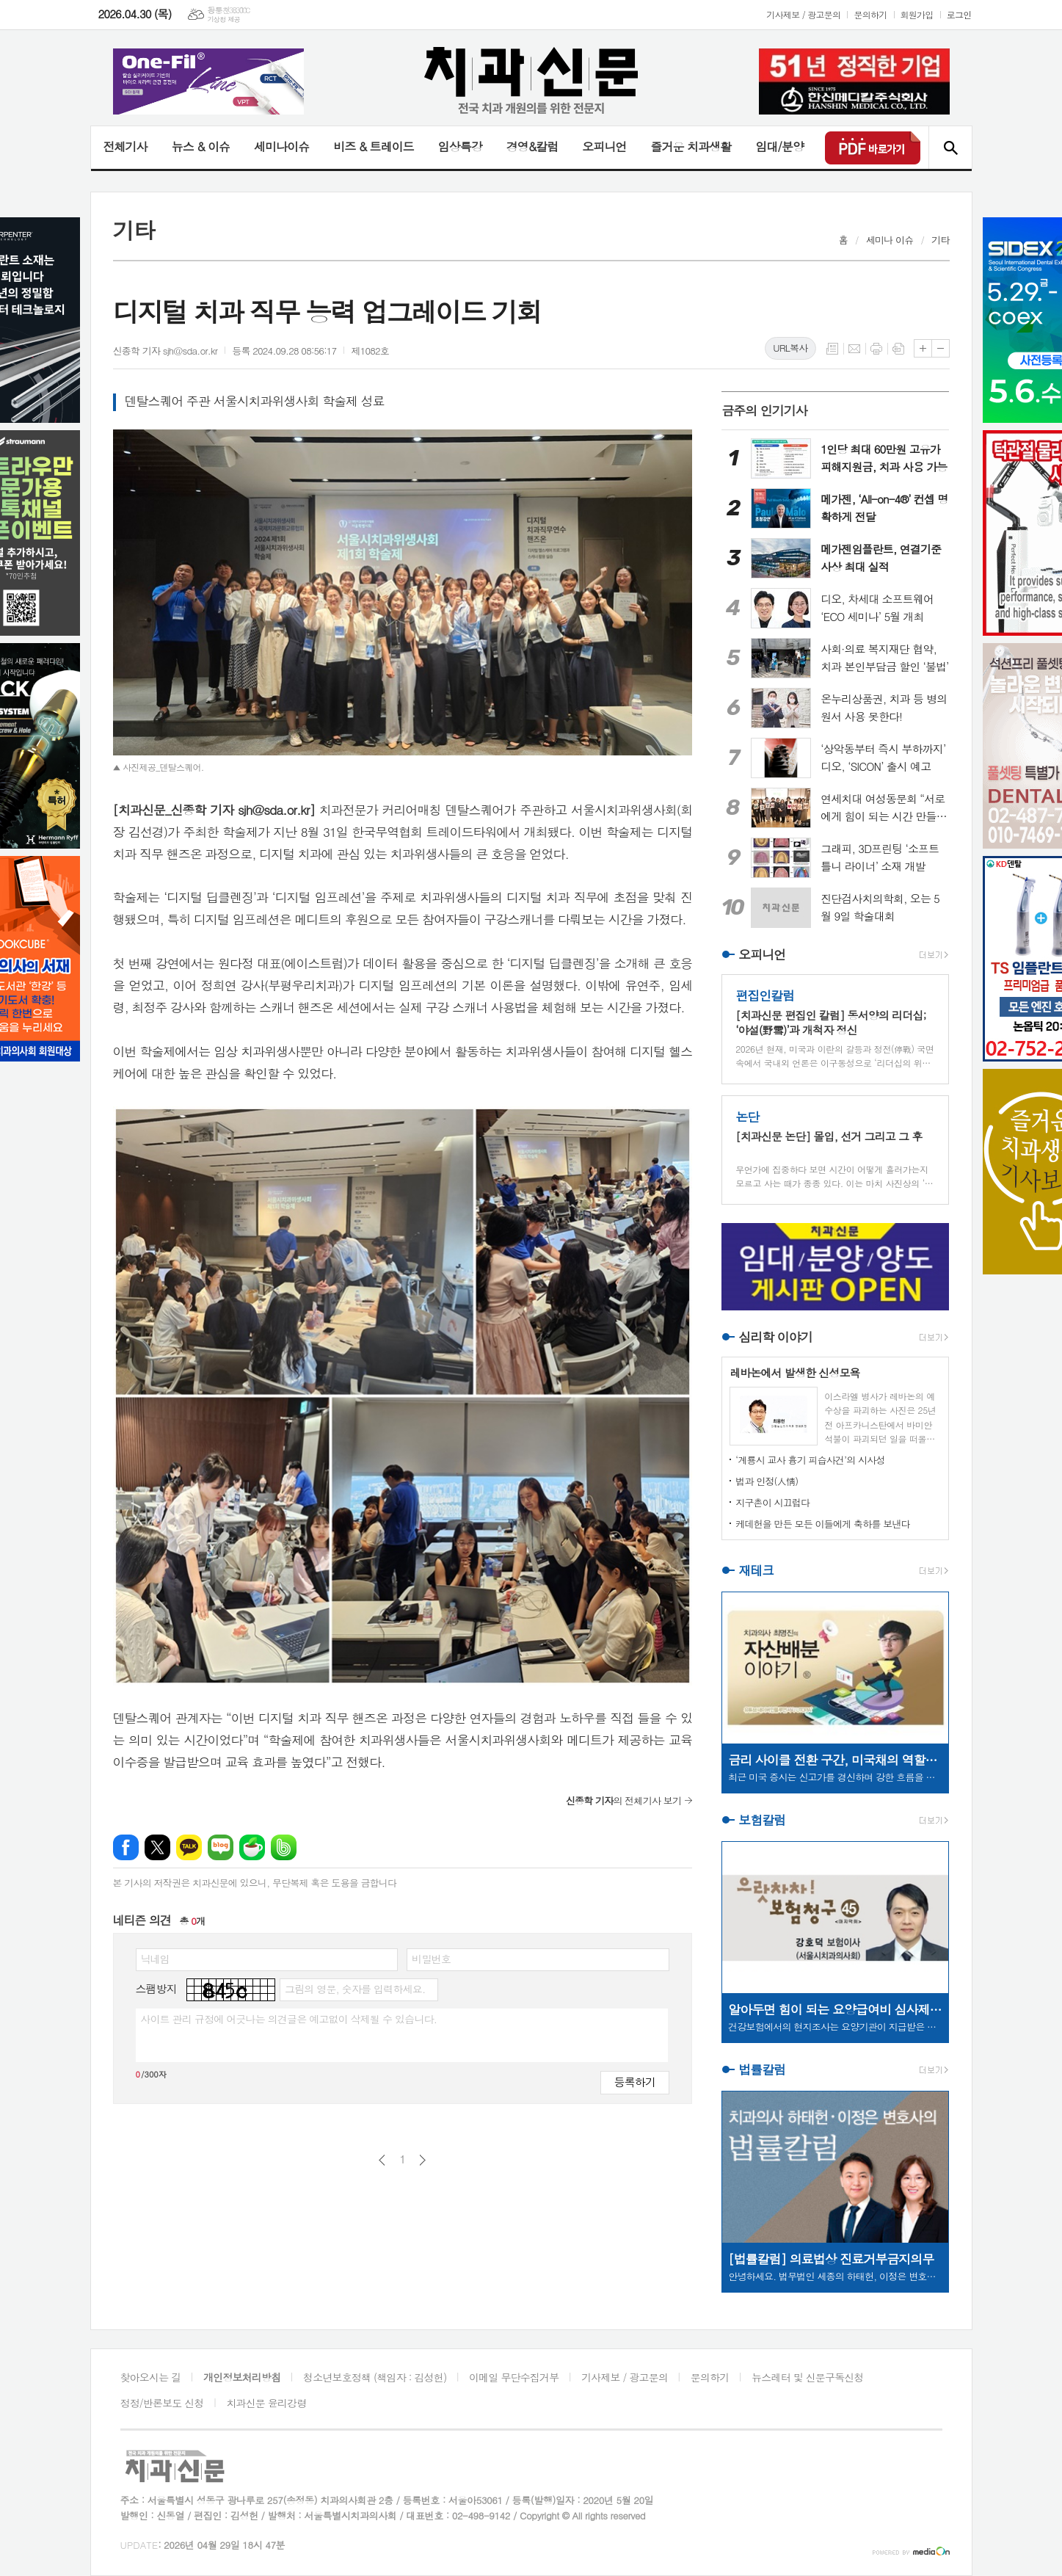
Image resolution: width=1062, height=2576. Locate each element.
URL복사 (790, 348)
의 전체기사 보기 (623, 1800)
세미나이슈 (281, 146)
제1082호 (370, 351)
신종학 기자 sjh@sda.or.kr (165, 351)
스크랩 (898, 348)
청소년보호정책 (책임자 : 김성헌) (374, 2377)
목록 (832, 348)
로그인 (959, 14)
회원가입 (917, 14)
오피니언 (604, 146)
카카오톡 (189, 1847)
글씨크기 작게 (940, 348)
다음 (422, 2160)
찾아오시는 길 (150, 2377)
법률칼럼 (761, 2069)
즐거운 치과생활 (690, 146)
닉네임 (155, 1958)
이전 (382, 2160)
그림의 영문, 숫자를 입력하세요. (355, 1989)
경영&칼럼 (532, 146)
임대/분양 (779, 146)
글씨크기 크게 (923, 348)
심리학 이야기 (775, 1337)
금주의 (764, 410)
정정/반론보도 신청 (162, 2402)
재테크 (756, 1570)
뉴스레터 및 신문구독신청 (807, 2377)
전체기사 (125, 146)
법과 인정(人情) (766, 1481)
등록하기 (634, 2081)
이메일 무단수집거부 (514, 2377)
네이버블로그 (220, 1847)
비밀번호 (431, 1958)
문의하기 (870, 14)
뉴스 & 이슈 (201, 146)
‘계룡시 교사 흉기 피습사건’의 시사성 (810, 1460)
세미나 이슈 (890, 240)
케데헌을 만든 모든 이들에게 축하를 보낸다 (822, 1524)
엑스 (157, 1847)
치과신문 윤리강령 (266, 2402)
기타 (940, 240)
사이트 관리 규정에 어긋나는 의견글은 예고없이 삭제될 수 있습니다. (289, 2019)
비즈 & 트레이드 (373, 146)
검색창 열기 (950, 147)
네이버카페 (252, 1847)
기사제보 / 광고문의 (803, 14)
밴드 (284, 1847)
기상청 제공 (223, 19)
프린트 (876, 348)
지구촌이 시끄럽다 (772, 1502)
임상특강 (460, 146)
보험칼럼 (761, 1820)
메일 (854, 348)
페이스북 (126, 1847)
